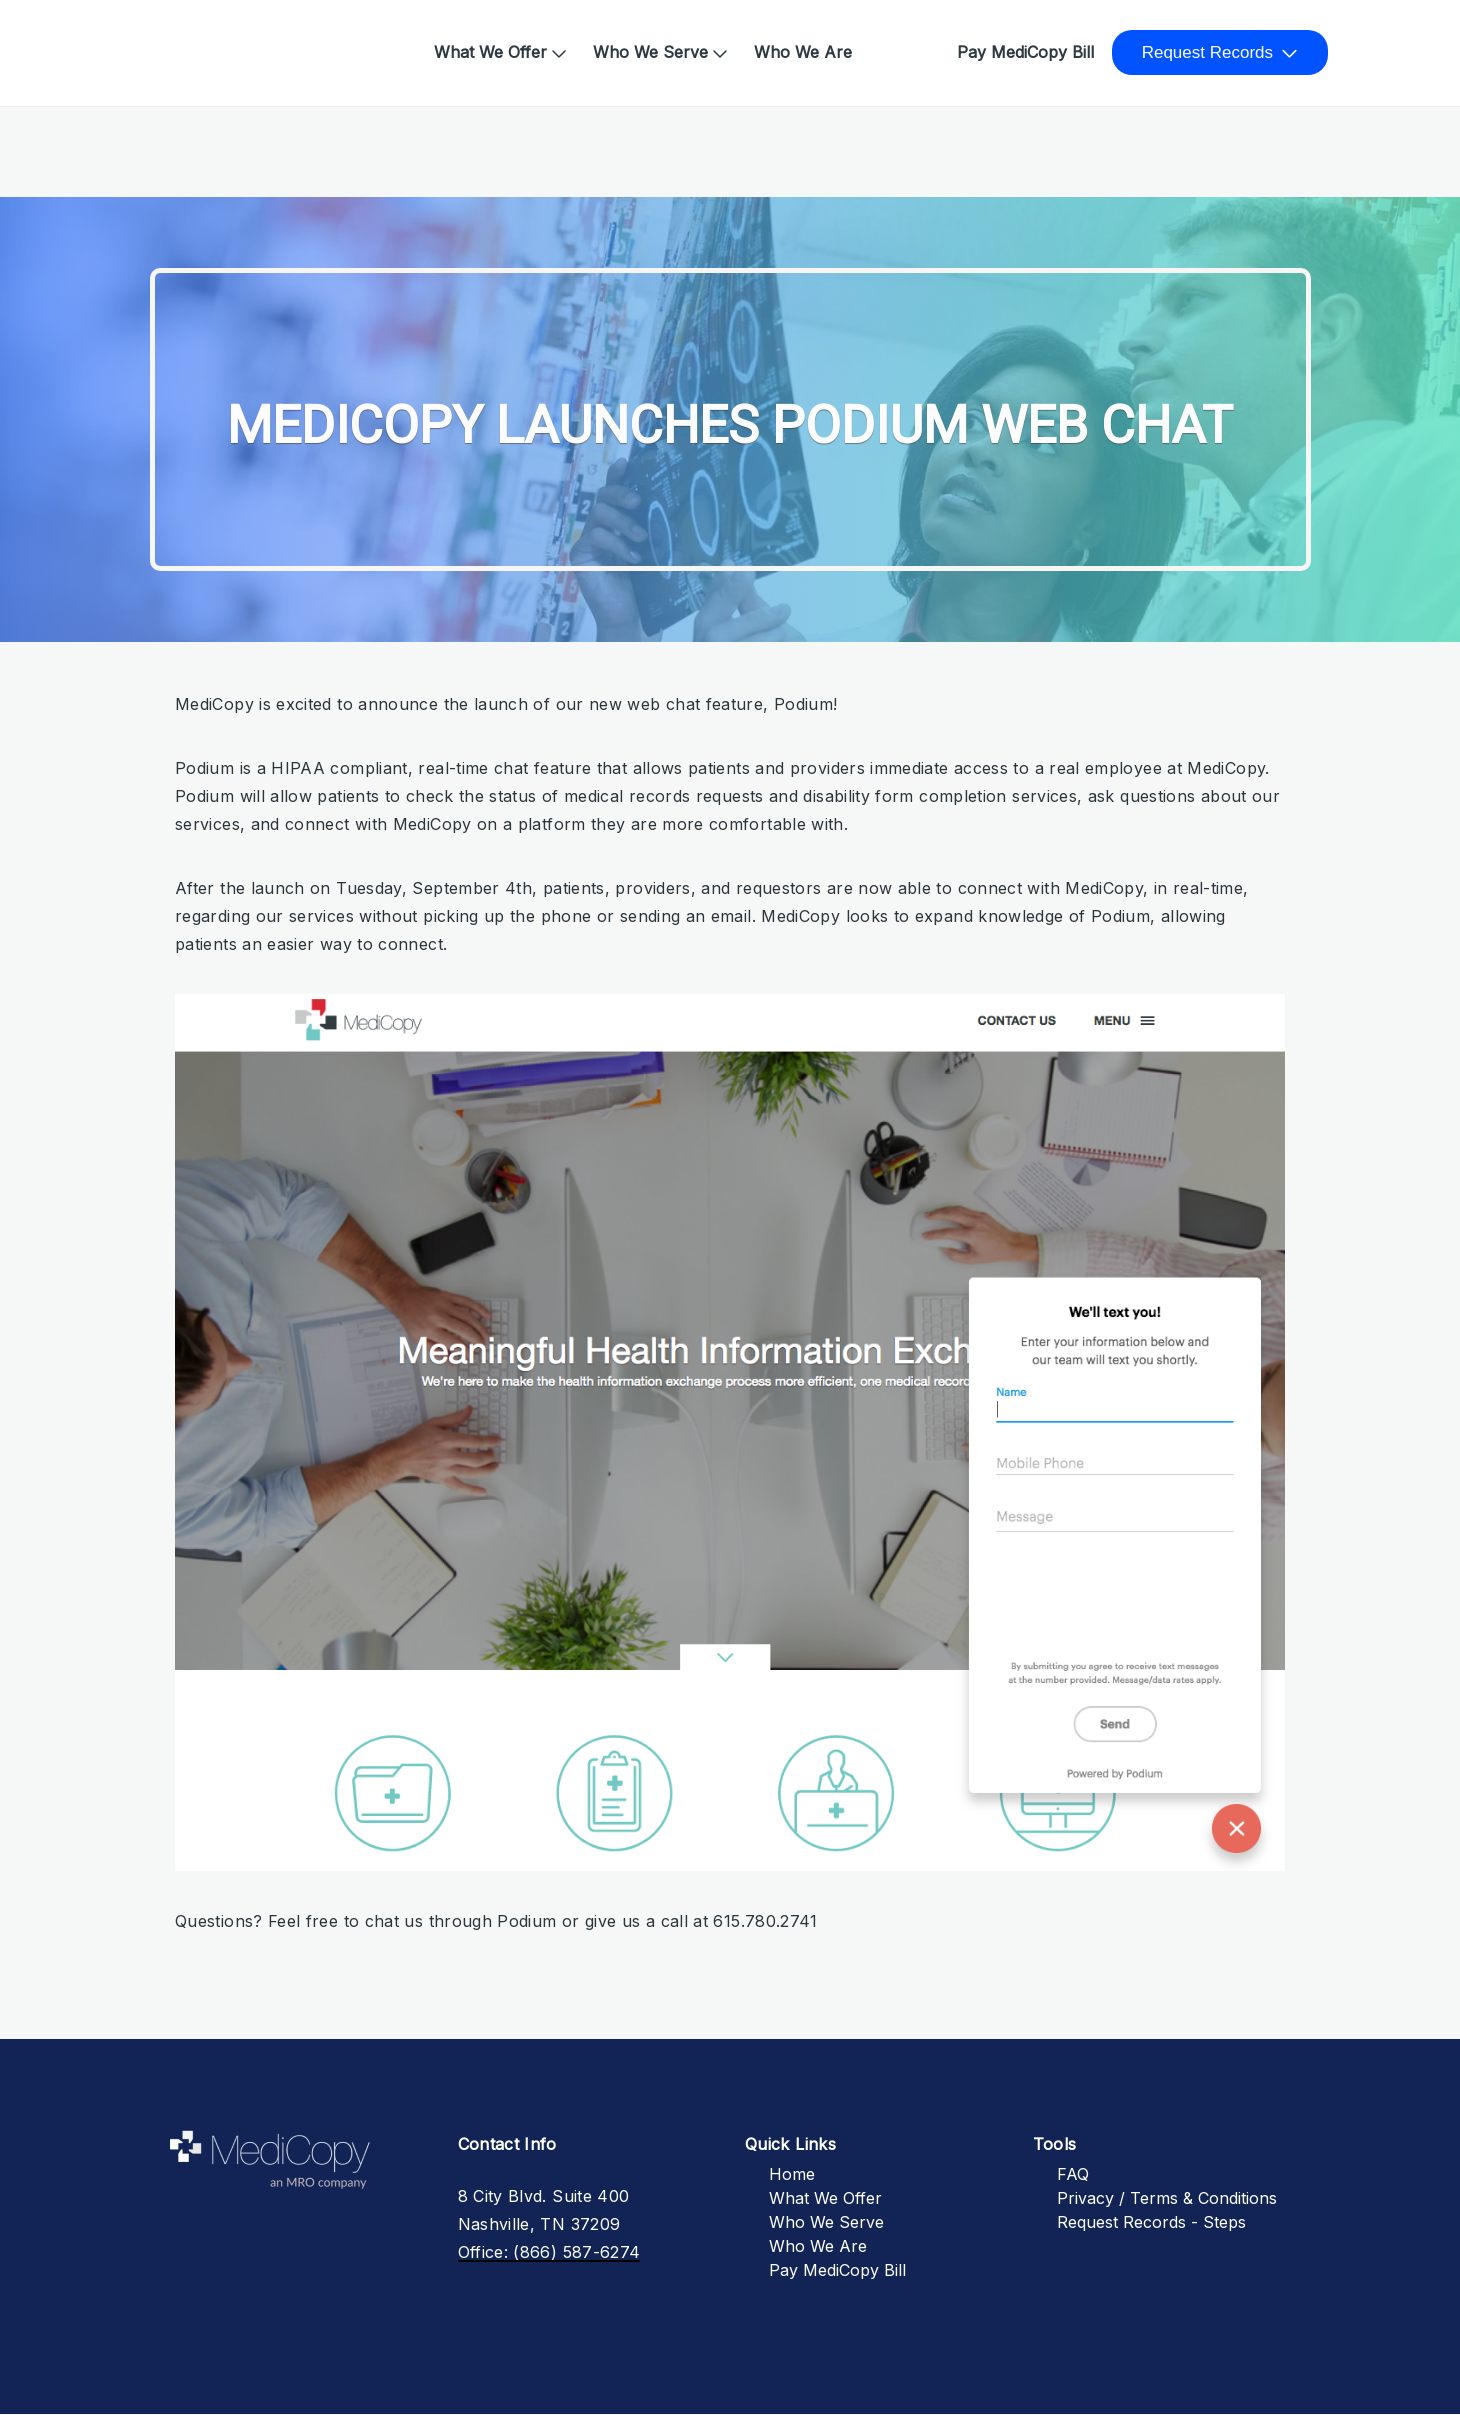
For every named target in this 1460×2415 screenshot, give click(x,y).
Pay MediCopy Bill (1025, 52)
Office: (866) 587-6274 (549, 2252)
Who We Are (803, 52)
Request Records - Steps (1151, 2222)
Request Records (1207, 52)
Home (169, 42)
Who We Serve (650, 52)
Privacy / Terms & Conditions (1167, 2198)
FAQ (1073, 2174)
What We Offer (490, 52)
